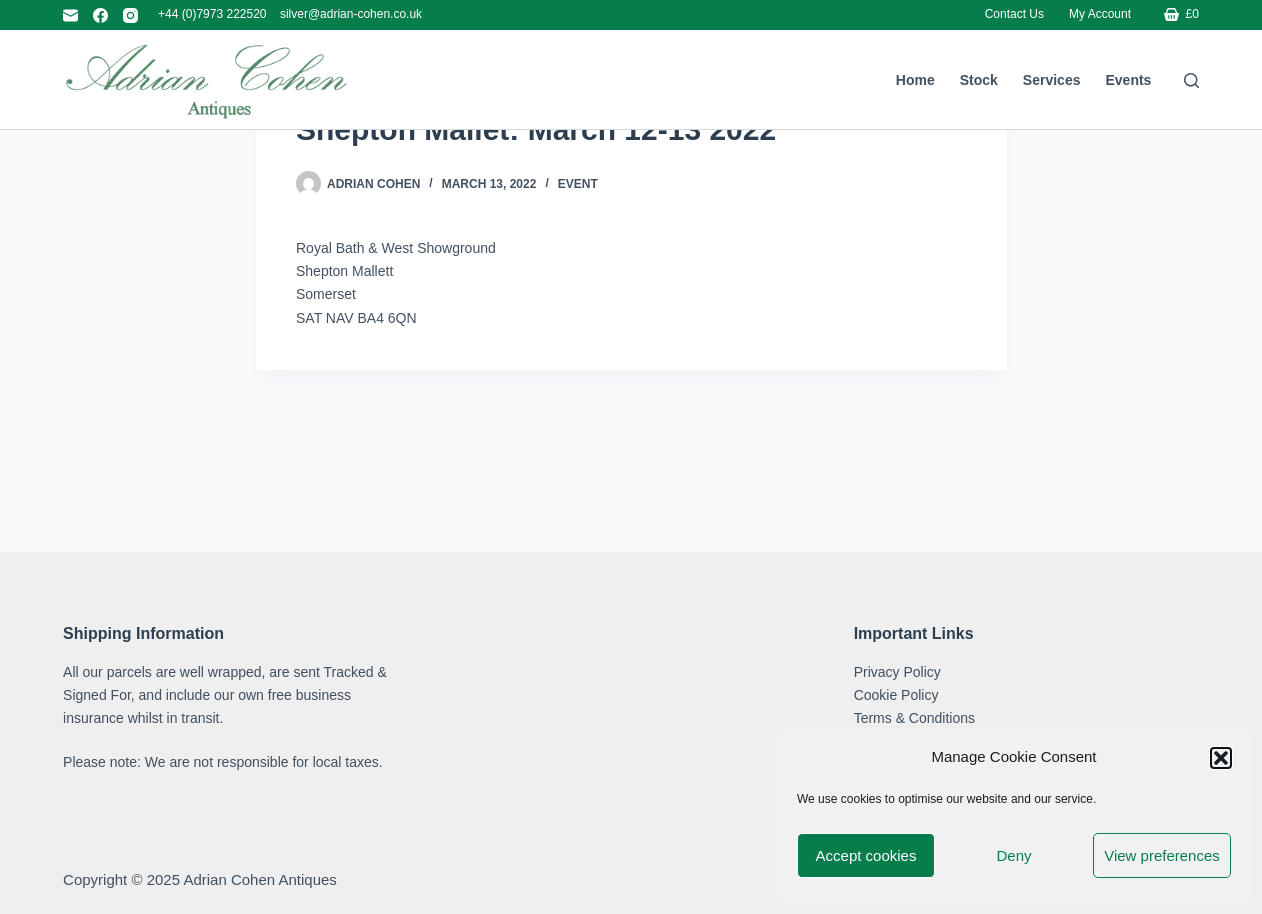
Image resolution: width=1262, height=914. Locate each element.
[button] (1221, 758)
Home (915, 80)
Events (1128, 80)
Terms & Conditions (914, 718)
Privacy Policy (897, 672)
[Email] (70, 15)
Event (578, 307)
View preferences (1162, 855)
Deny (1013, 855)
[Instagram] (130, 15)
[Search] (1191, 80)
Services (1052, 80)
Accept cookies (866, 855)
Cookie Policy (896, 695)
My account (1100, 14)
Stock (979, 80)
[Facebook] (100, 15)
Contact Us (1014, 14)
